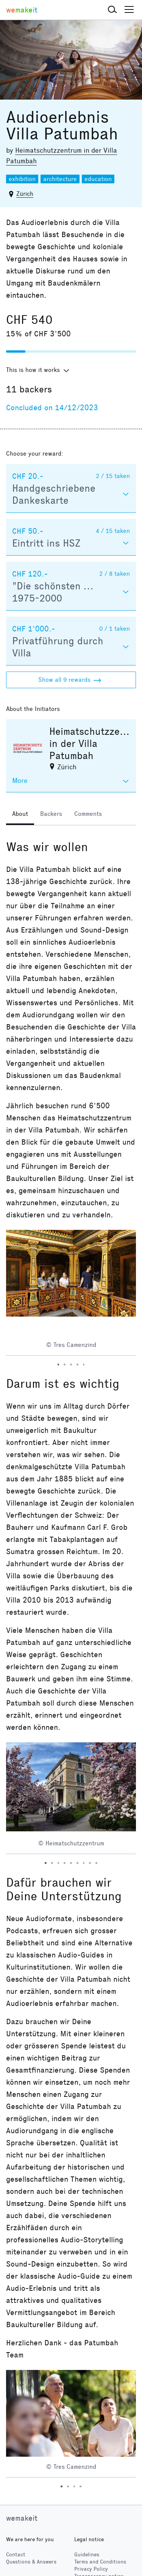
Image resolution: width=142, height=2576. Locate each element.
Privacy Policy (91, 2569)
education (98, 179)
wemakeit (21, 2518)
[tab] (20, 815)
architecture (60, 179)
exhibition (22, 179)
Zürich (24, 193)
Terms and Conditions (100, 2562)
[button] (112, 10)
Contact (15, 2554)
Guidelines (86, 2554)
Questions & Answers (31, 2562)
